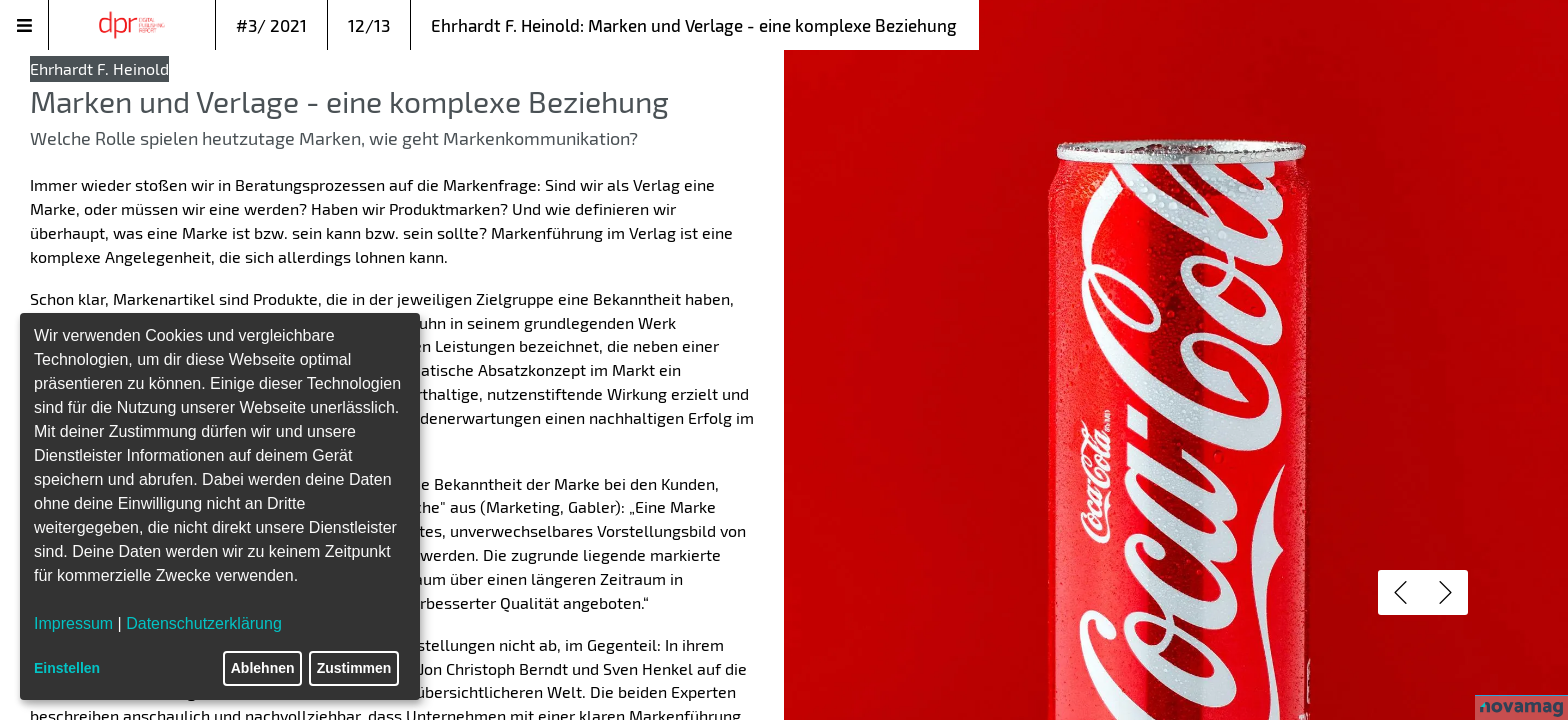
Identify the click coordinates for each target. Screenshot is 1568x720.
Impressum (73, 623)
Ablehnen (263, 668)
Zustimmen (354, 668)
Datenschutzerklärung (204, 623)
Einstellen (67, 668)
